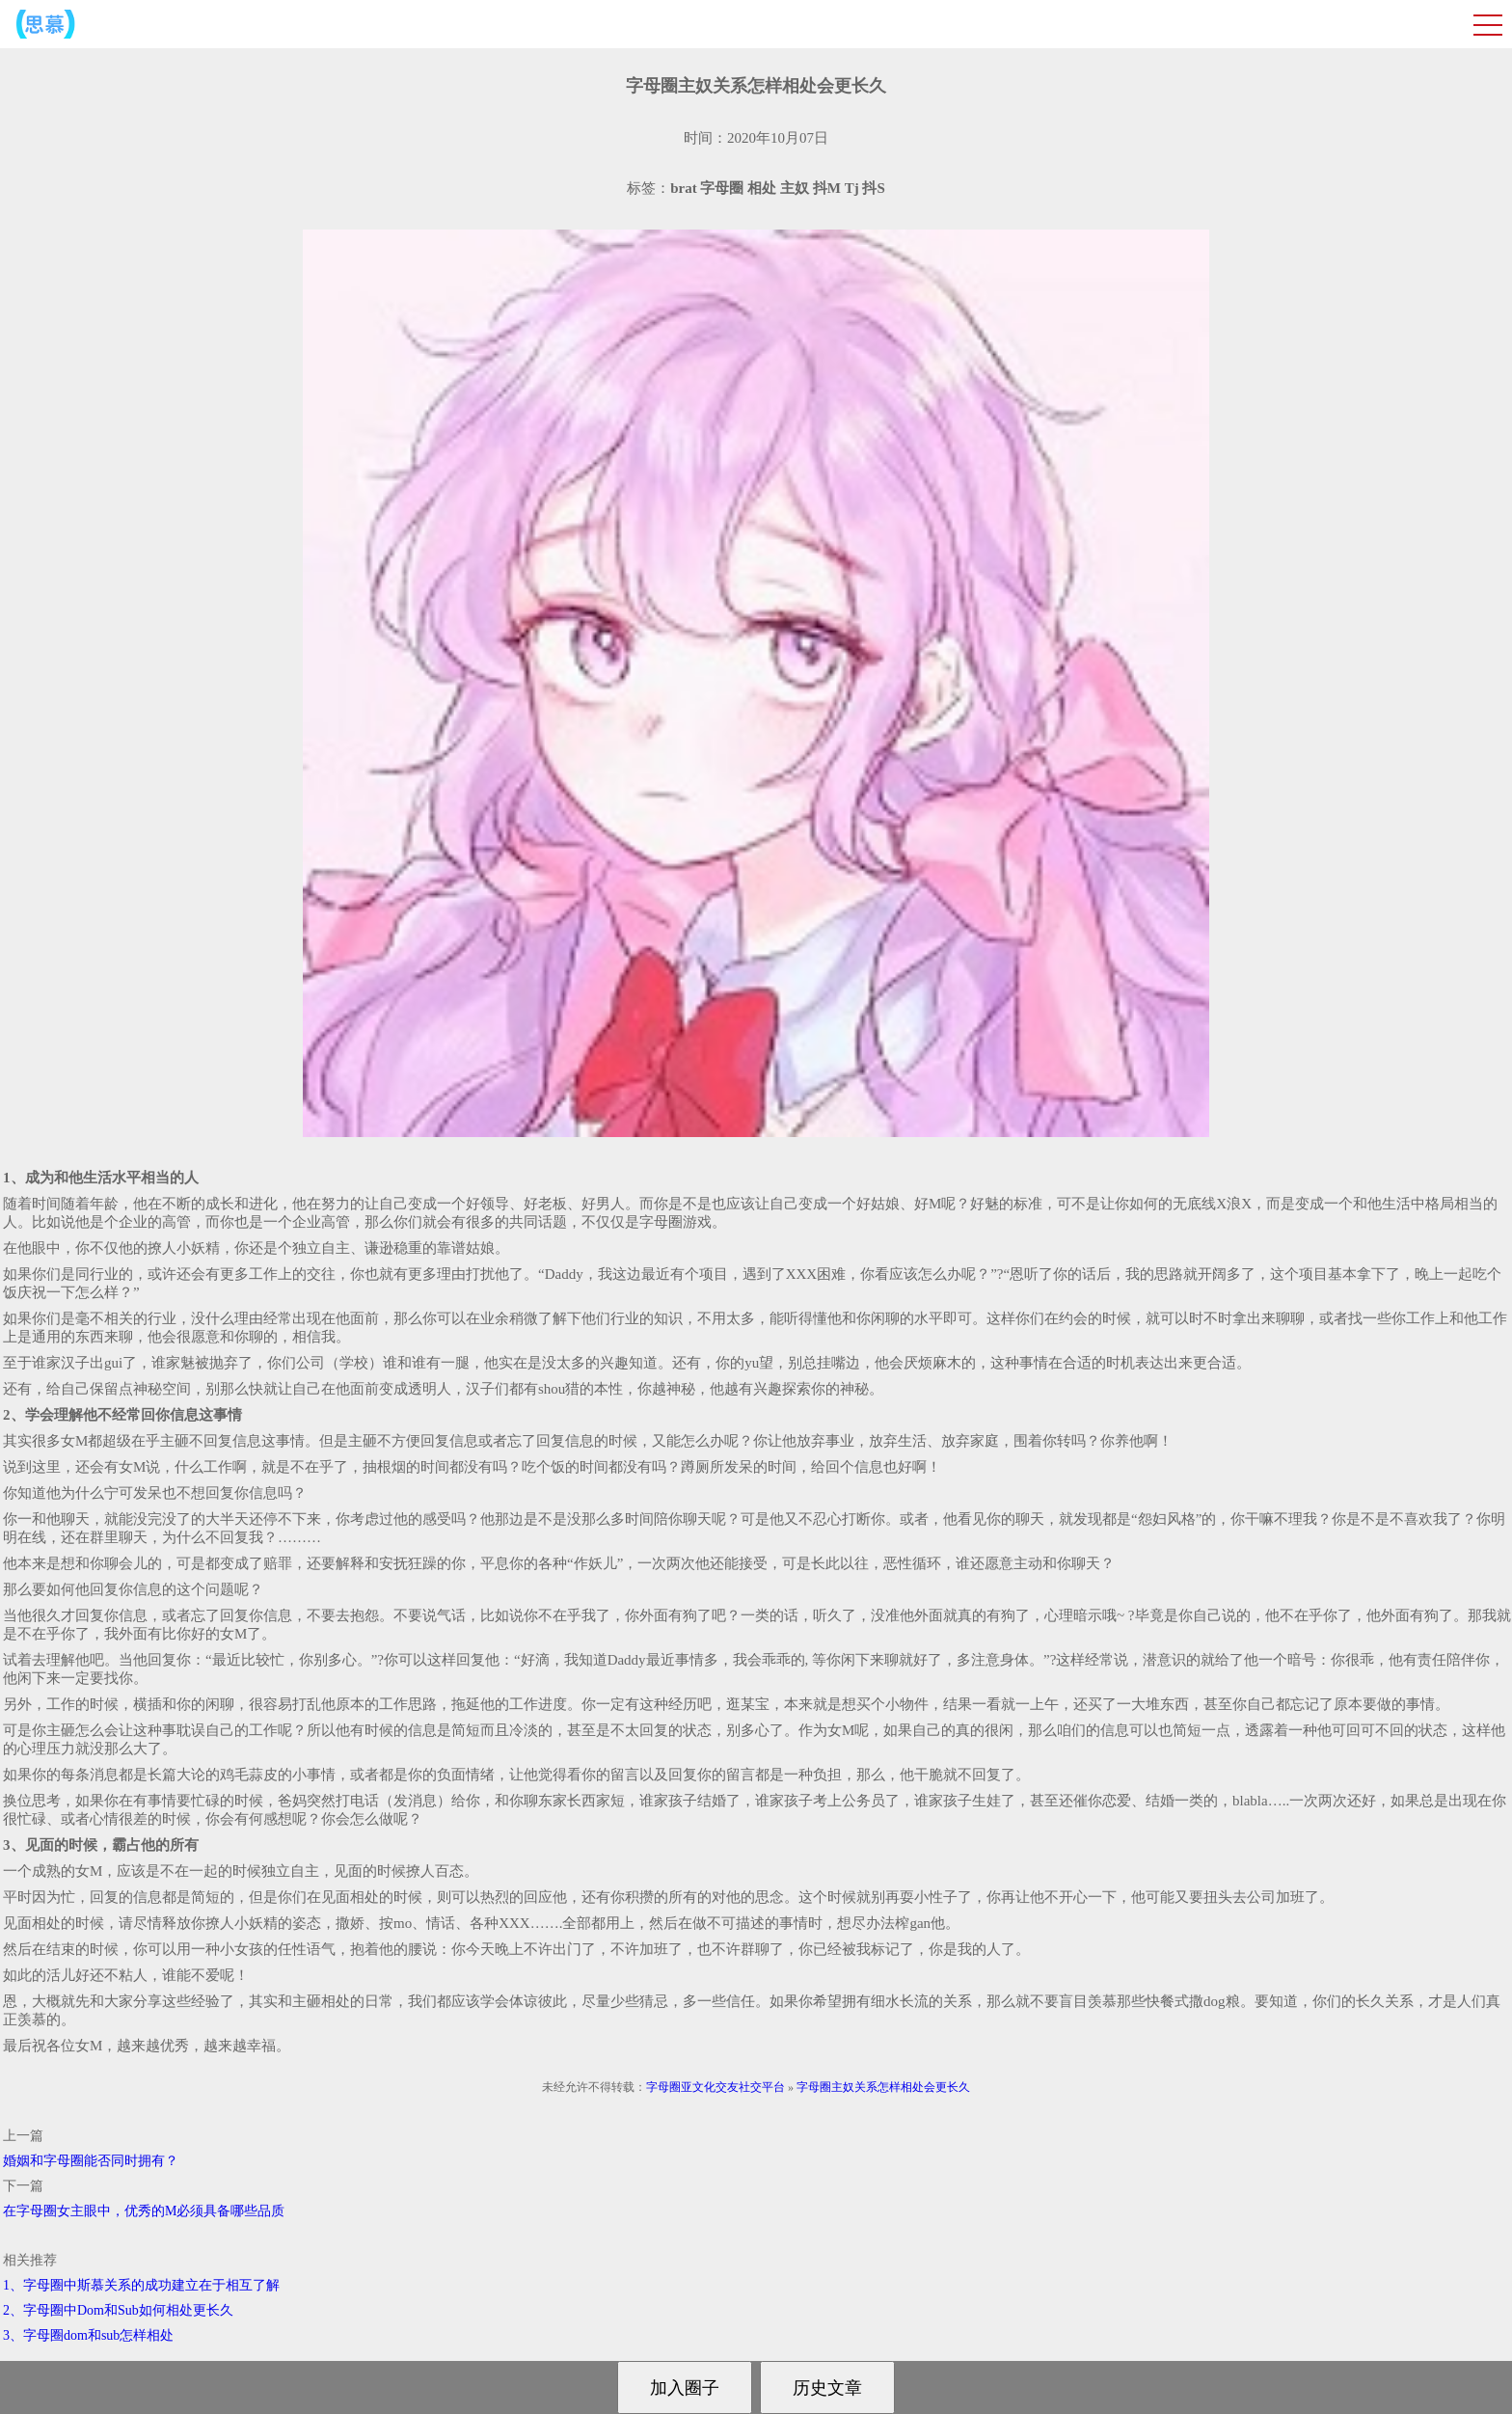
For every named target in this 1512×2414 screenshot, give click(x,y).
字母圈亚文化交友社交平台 (715, 2087)
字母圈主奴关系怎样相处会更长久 (883, 2087)
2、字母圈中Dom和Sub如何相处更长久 (118, 2310)
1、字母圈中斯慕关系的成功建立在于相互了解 (141, 2285)
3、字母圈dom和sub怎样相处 (88, 2335)
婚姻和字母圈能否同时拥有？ (90, 2161)
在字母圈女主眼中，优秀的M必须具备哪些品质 (143, 2211)
